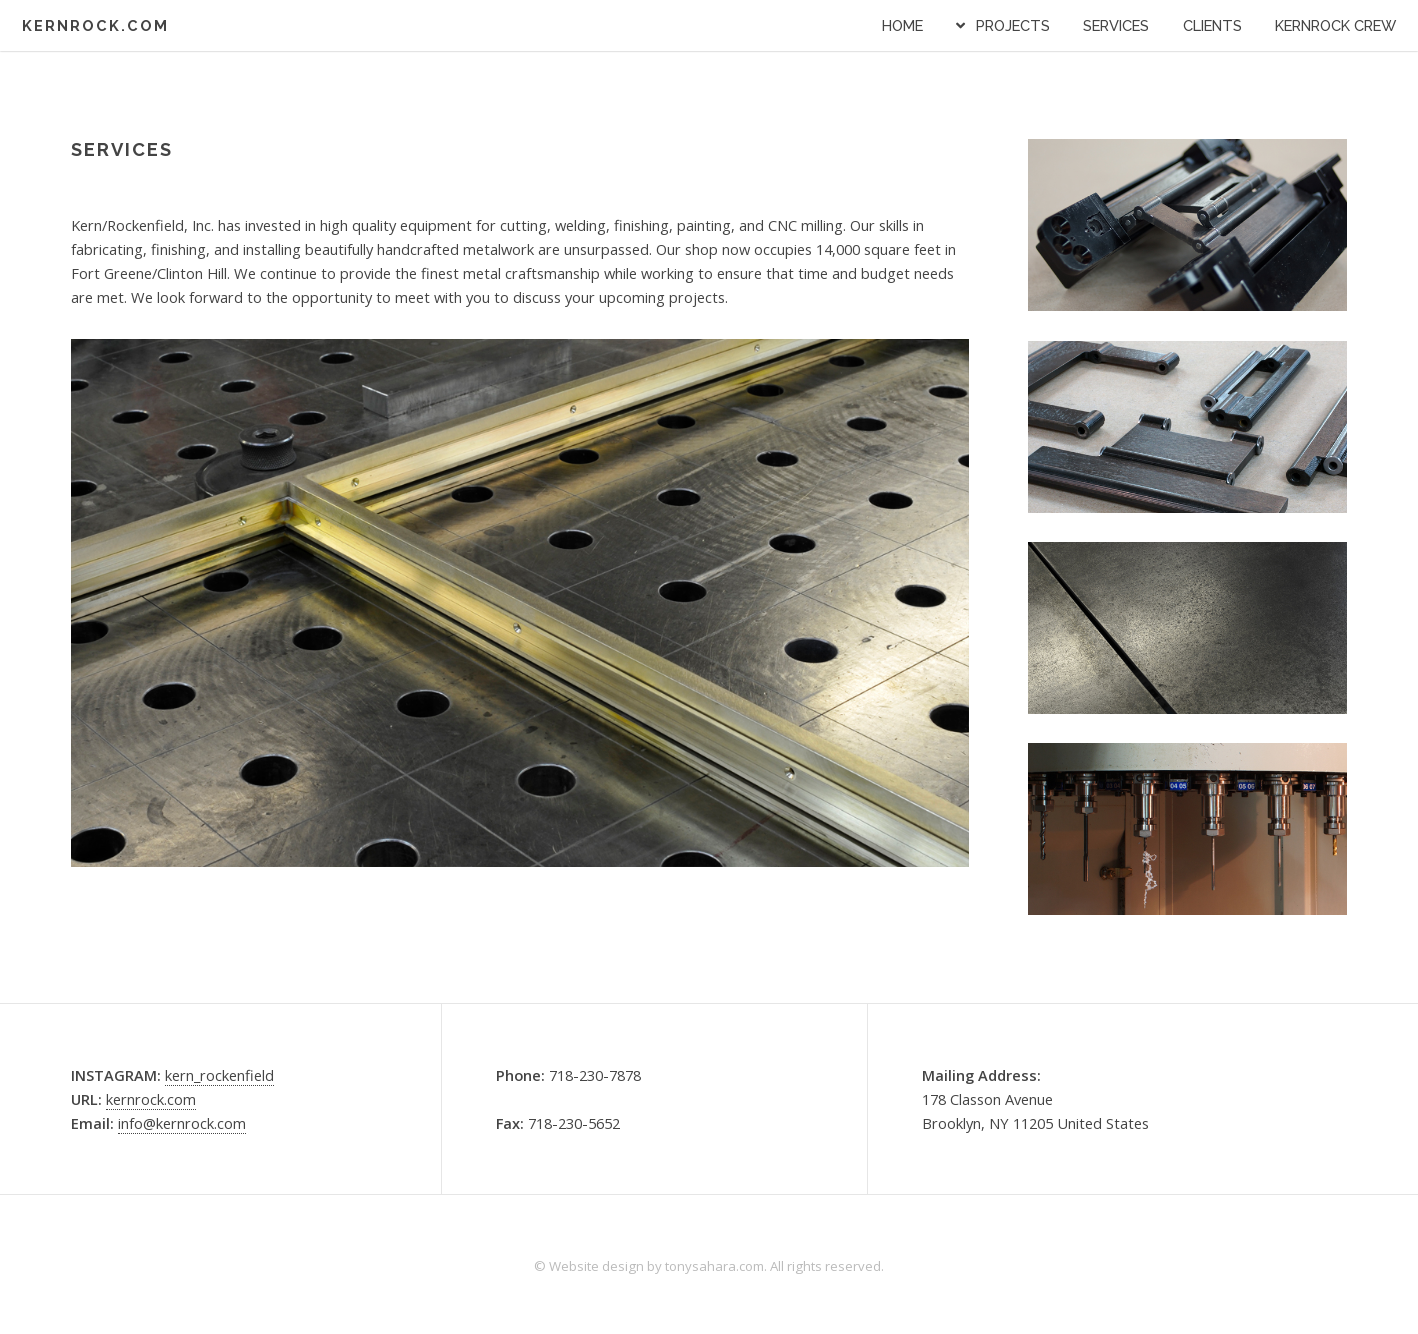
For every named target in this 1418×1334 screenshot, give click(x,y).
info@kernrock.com (182, 1123)
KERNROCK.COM (95, 25)
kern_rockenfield (219, 1075)
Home (902, 25)
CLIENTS (1212, 25)
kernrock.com (151, 1099)
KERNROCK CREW (1335, 25)
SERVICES (1116, 25)
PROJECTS (1013, 25)
